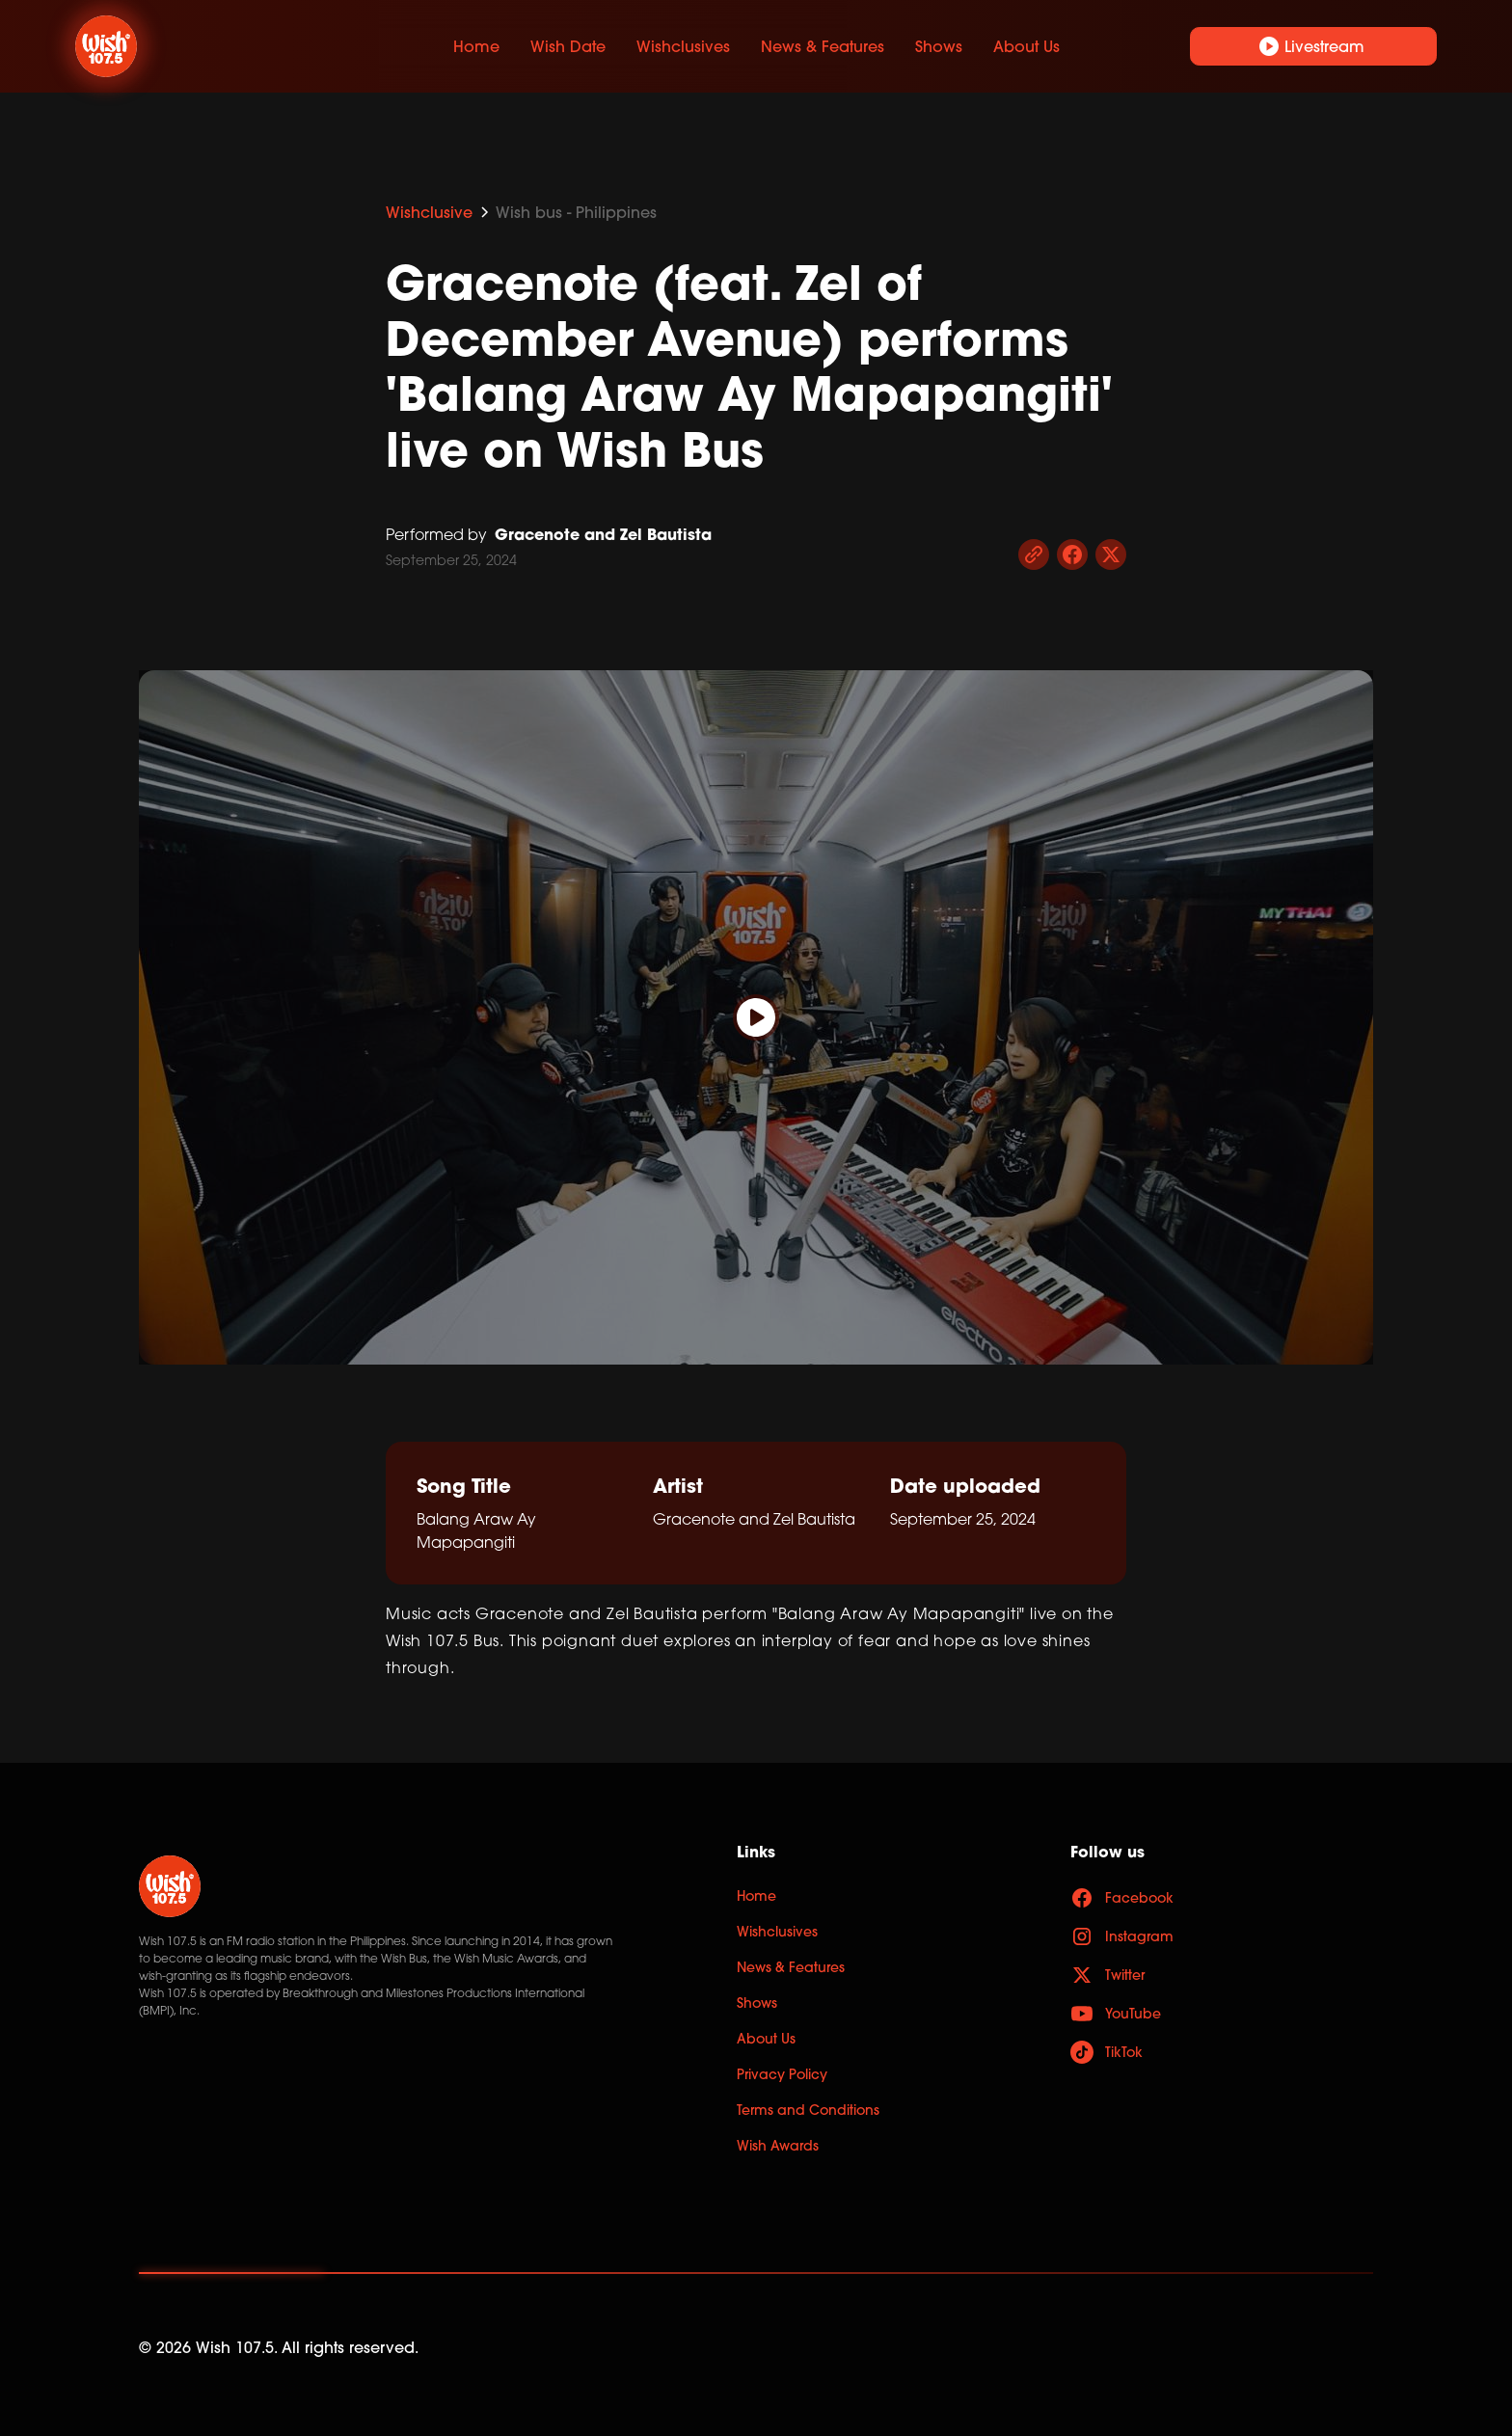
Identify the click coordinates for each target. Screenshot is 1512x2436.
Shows (938, 46)
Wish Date (568, 46)
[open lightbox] (756, 1017)
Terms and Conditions (808, 2110)
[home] (218, 46)
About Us (1026, 46)
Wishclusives (683, 46)
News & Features (822, 46)
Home (476, 46)
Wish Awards (778, 2145)
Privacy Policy (782, 2074)
